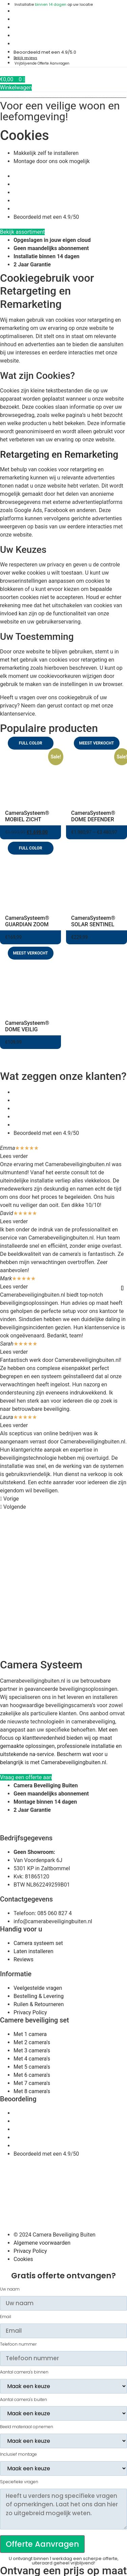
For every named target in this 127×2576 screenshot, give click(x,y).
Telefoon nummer (18, 2344)
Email (5, 2316)
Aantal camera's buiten (23, 2399)
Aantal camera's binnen (24, 2372)
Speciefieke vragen (19, 2482)
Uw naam (10, 2289)
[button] (63, 1499)
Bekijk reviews (25, 57)
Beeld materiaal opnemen (26, 2427)
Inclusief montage (18, 2454)
